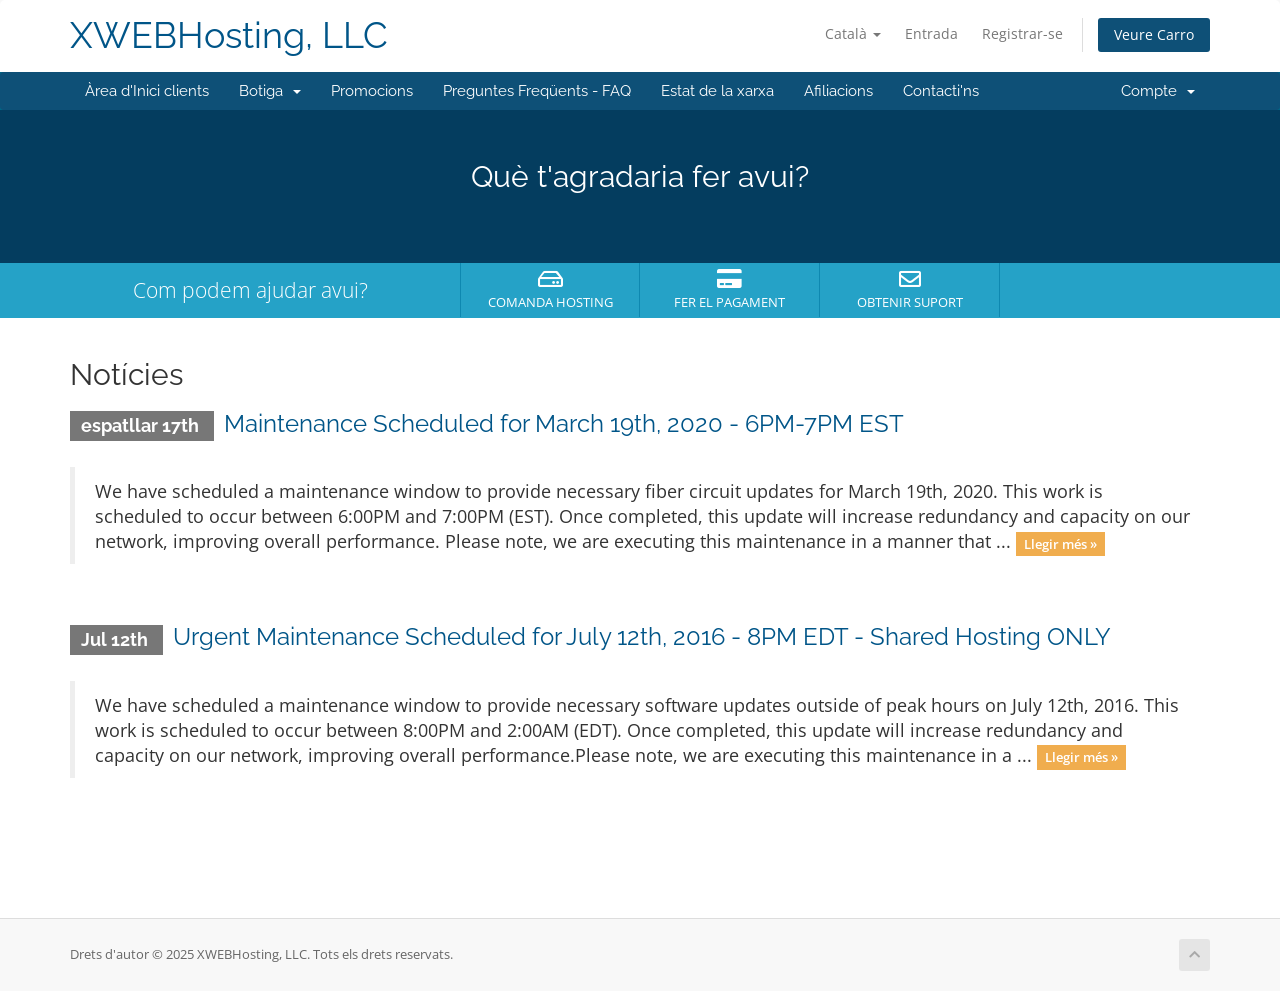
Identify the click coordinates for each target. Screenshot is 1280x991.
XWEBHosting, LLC (229, 35)
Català (853, 33)
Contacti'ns (941, 91)
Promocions (372, 91)
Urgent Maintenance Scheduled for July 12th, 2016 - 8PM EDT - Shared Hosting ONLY (642, 636)
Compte (1158, 91)
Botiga (270, 91)
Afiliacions (838, 91)
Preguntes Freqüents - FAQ (537, 91)
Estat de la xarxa (717, 91)
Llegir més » (1060, 543)
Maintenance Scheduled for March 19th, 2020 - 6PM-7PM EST (564, 423)
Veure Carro (1154, 34)
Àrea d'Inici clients (147, 91)
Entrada (931, 33)
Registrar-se (1022, 33)
